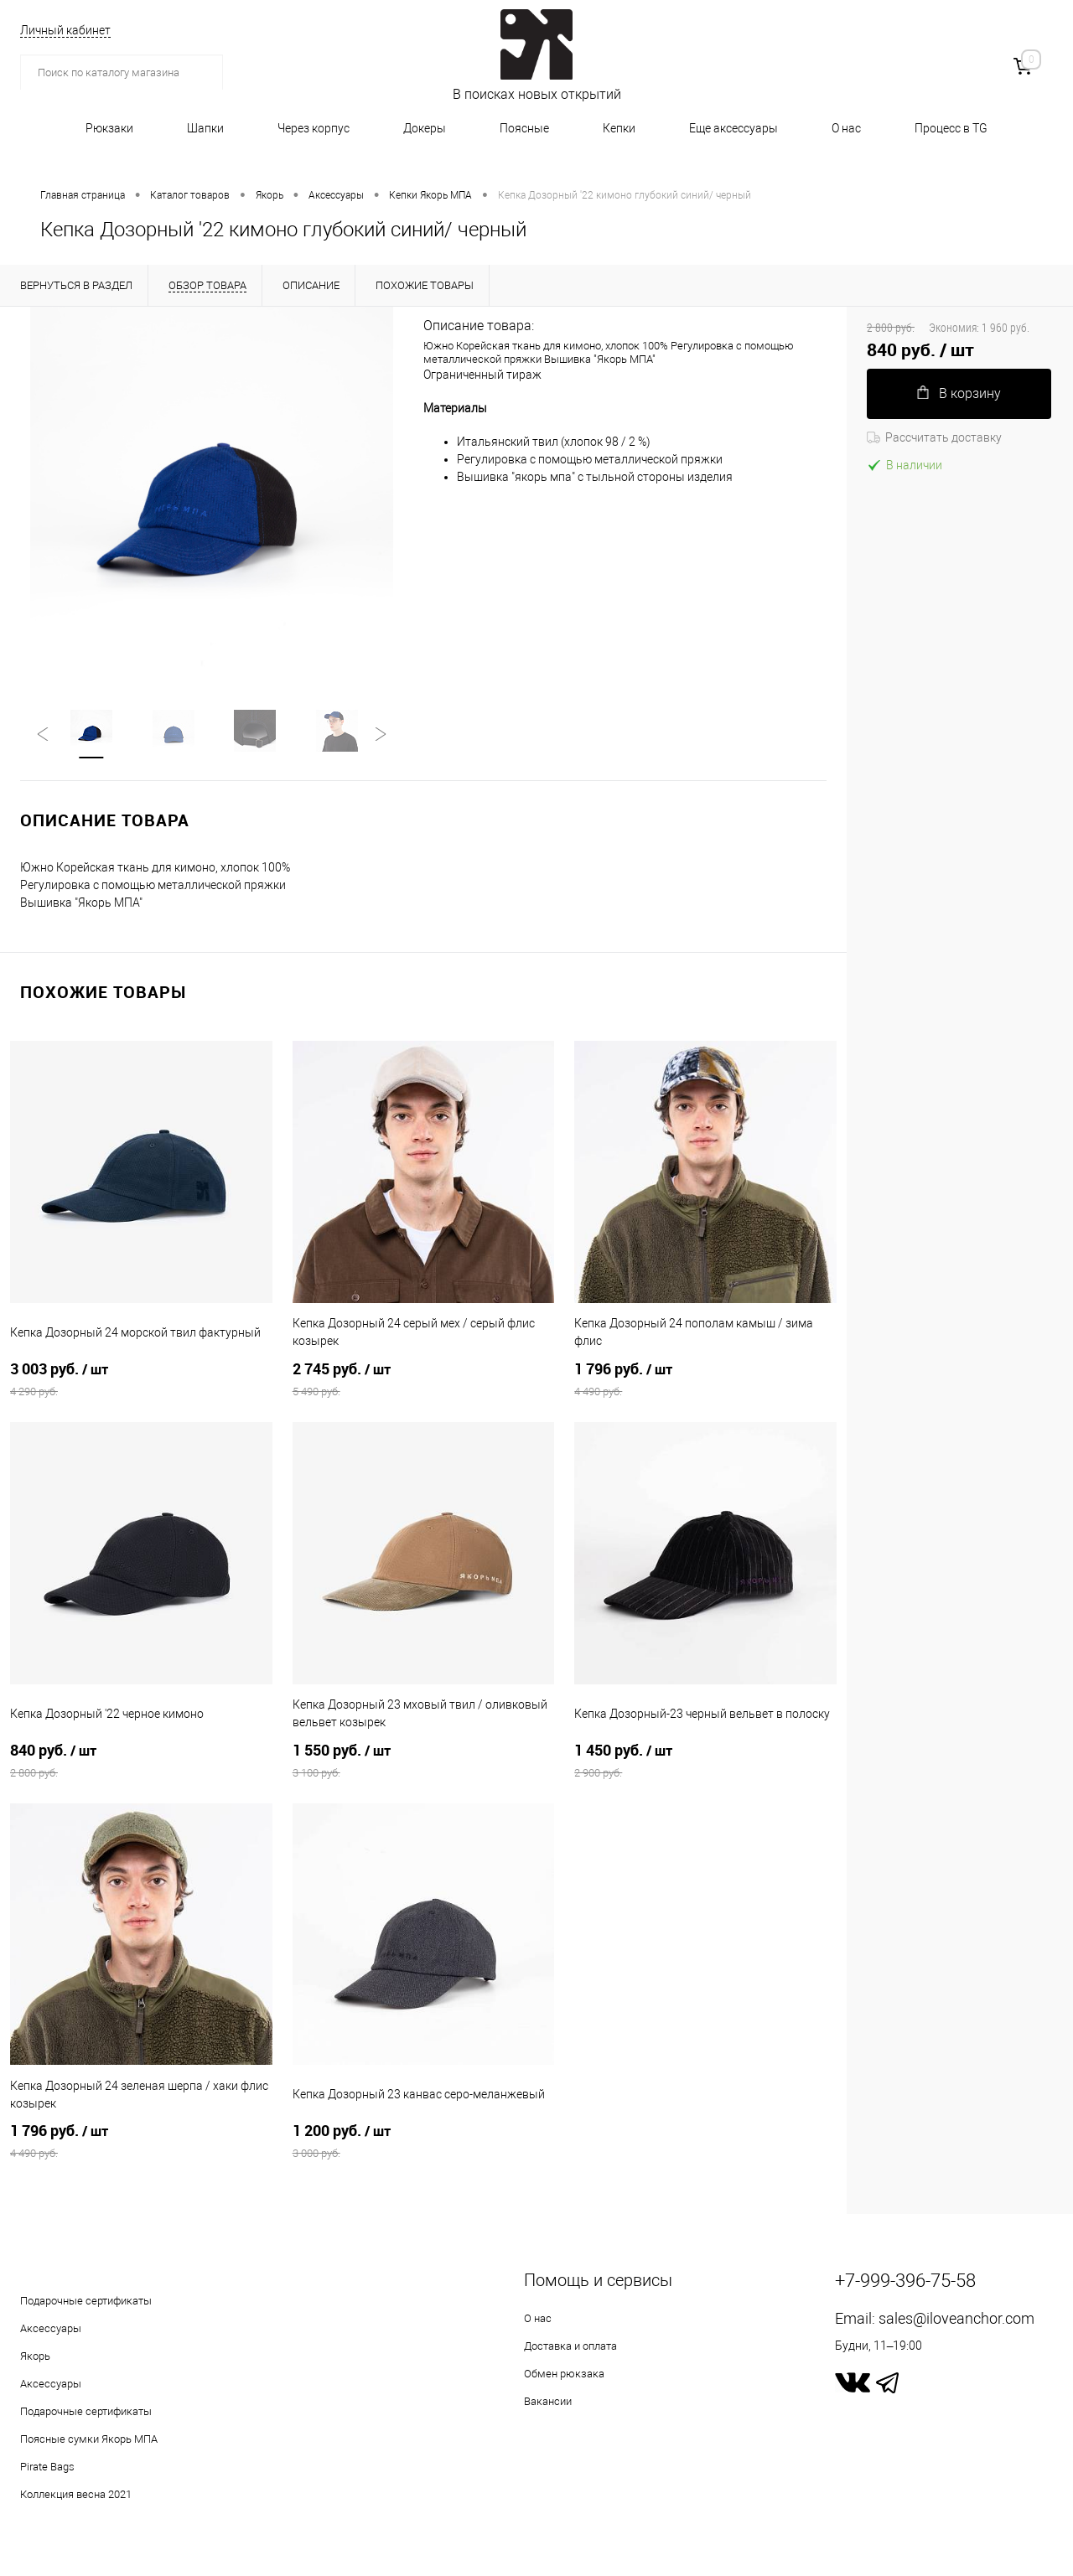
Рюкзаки (109, 128)
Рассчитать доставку (934, 437)
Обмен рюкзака (564, 2375)
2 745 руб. (424, 1381)
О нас (846, 128)
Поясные (524, 128)
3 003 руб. (141, 1381)
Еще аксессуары (733, 128)
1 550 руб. (424, 1762)
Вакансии (548, 2403)
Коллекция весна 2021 (76, 2496)
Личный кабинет (65, 30)
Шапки (205, 128)
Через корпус (313, 128)
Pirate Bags (47, 2468)
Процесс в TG (951, 128)
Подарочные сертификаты (86, 2302)
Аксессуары (50, 2330)
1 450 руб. (705, 1762)
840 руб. (141, 1762)
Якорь (35, 2357)
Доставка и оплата (570, 2347)
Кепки (619, 128)
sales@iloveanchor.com (956, 2320)
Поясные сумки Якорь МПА (89, 2440)
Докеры (424, 128)
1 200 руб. (424, 2142)
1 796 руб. (705, 1381)
